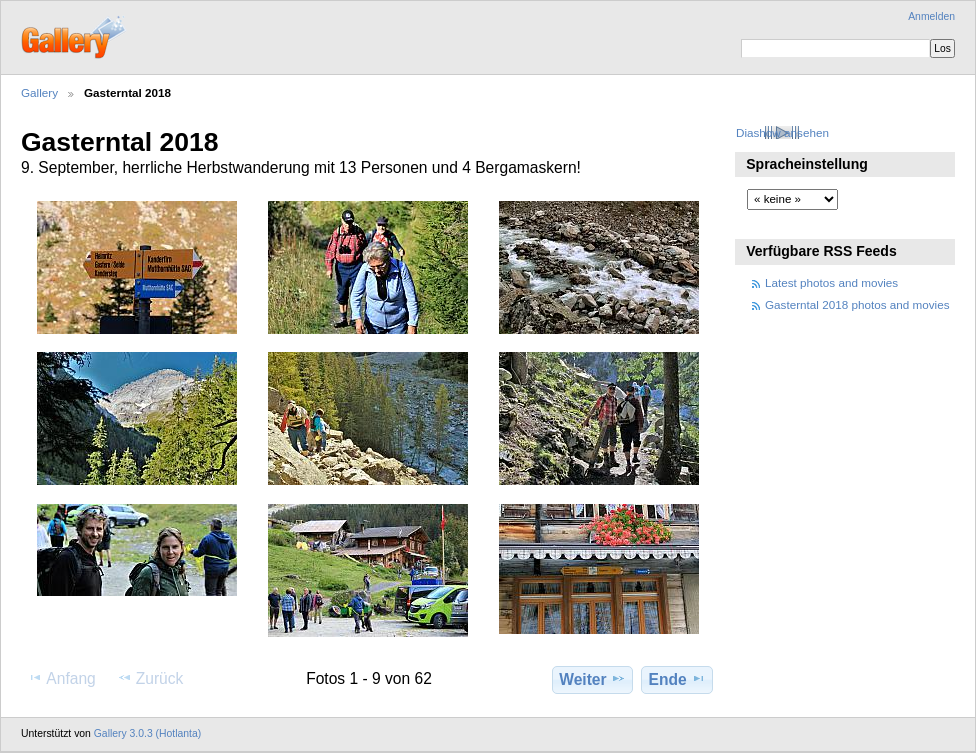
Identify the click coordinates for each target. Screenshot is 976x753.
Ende (677, 679)
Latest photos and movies (831, 282)
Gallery (39, 92)
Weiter (592, 679)
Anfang (61, 678)
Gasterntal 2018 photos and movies (857, 304)
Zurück (150, 678)
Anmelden (931, 16)
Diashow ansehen (782, 132)
